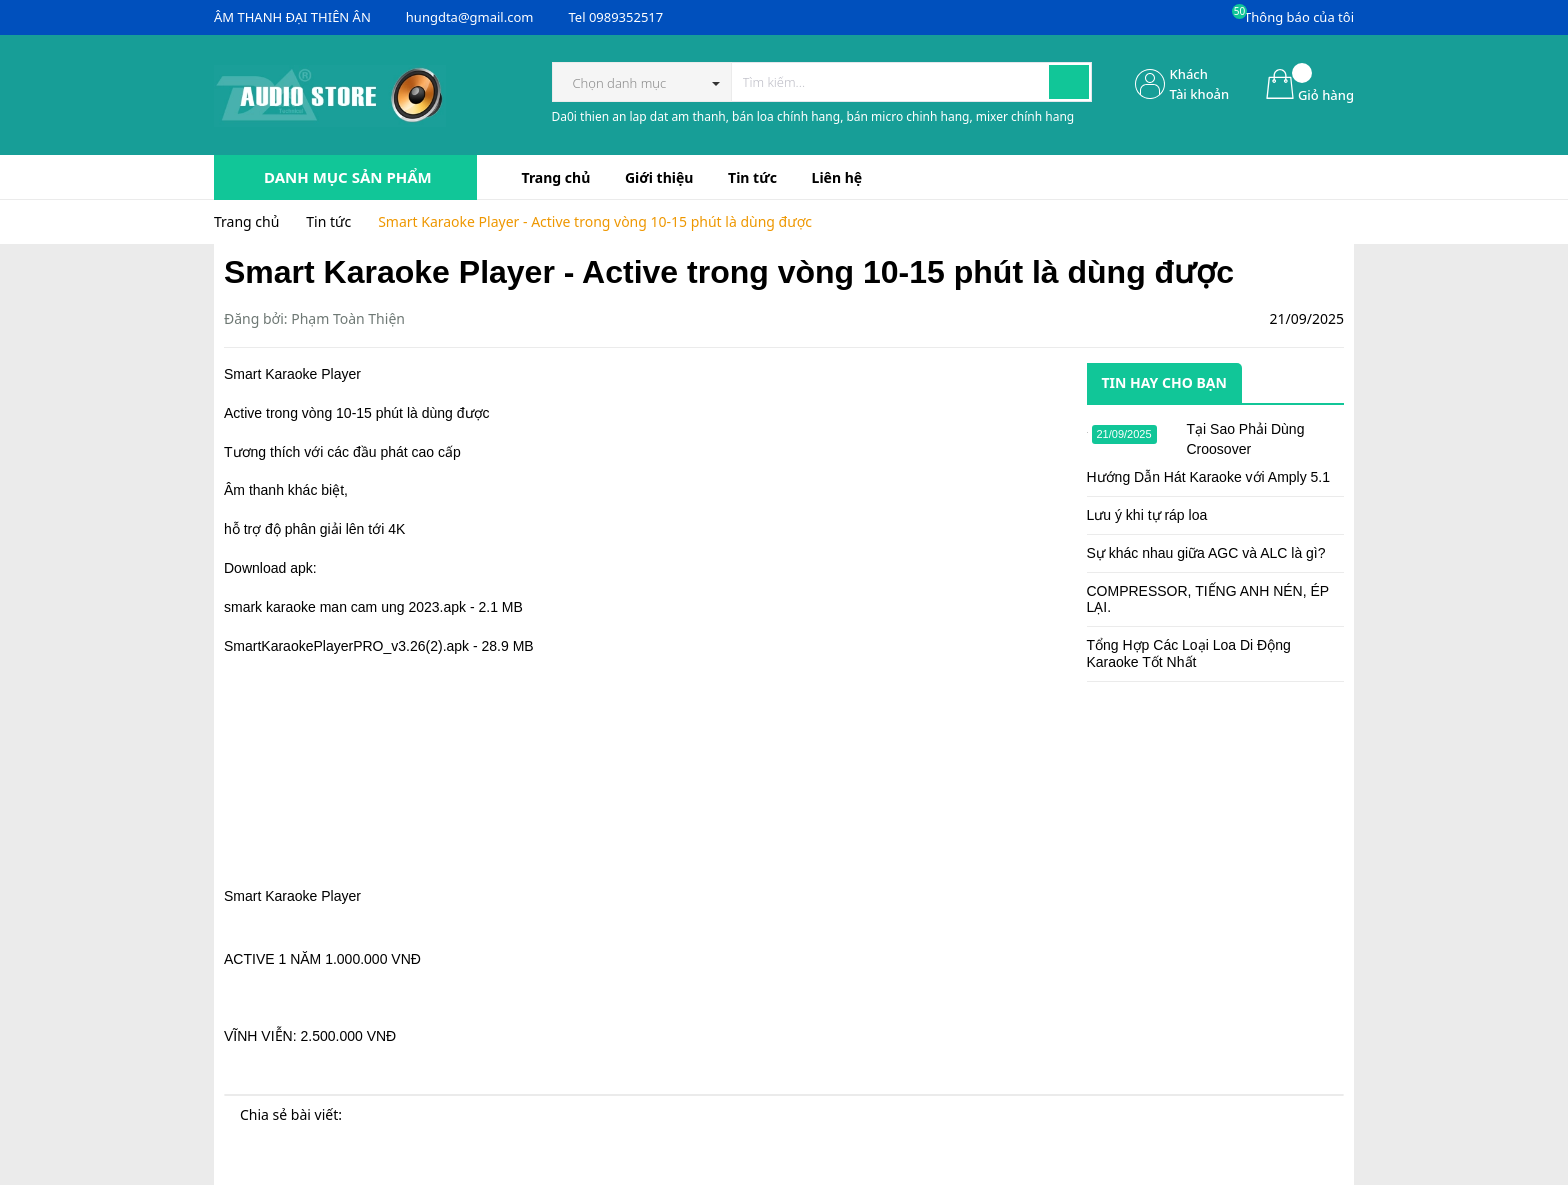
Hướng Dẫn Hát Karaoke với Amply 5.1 (1209, 477)
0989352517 (626, 17)
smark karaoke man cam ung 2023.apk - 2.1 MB (373, 607)
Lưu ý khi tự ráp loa (1147, 515)
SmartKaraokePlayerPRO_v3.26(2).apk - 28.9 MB (379, 646)
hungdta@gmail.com (470, 17)
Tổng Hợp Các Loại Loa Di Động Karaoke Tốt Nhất (1189, 653)
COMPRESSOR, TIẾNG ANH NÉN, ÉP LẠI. (1208, 599)
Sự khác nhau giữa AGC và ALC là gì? (1206, 553)
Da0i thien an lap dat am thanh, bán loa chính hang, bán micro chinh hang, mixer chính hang (813, 116)
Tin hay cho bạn (1164, 382)
